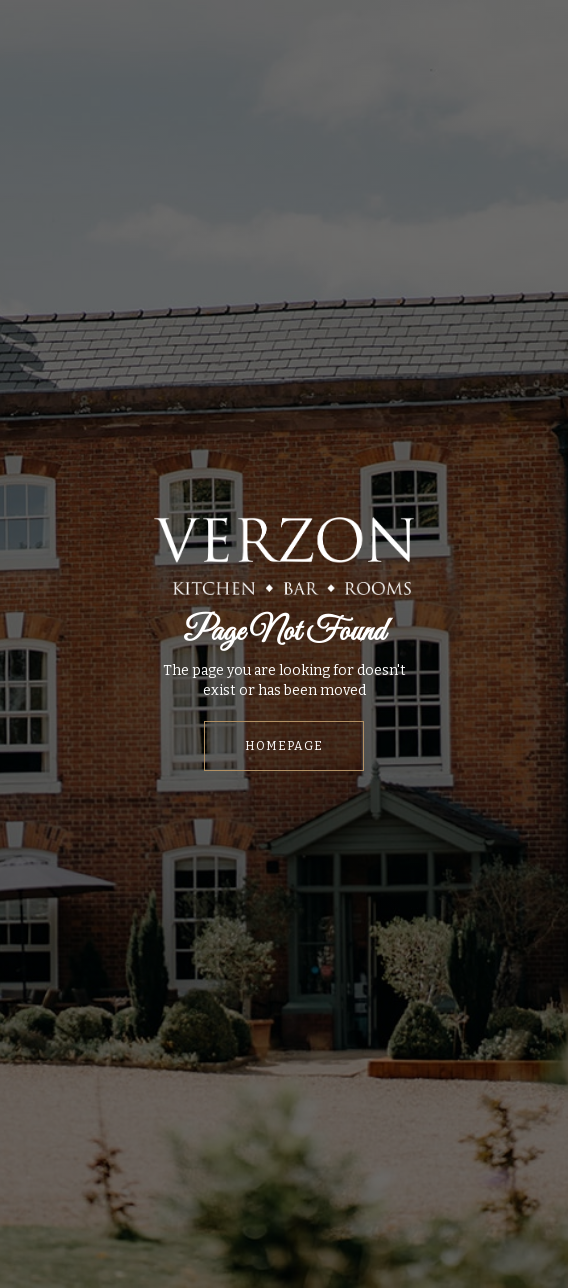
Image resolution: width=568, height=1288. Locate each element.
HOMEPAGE (284, 746)
